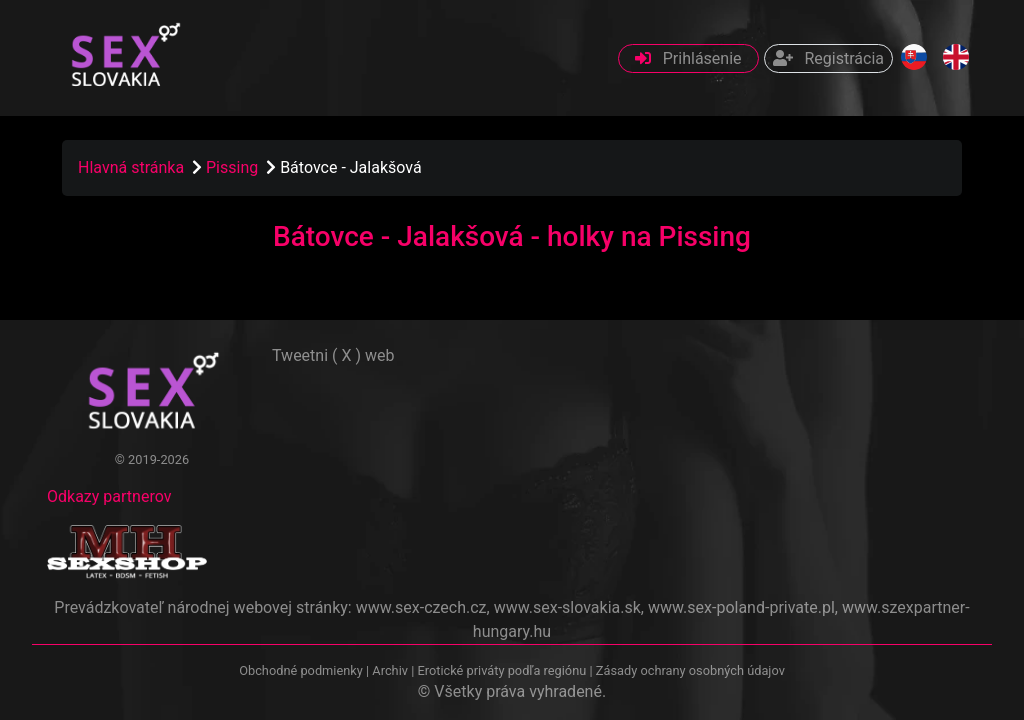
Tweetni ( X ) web (333, 355)
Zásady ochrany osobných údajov (690, 670)
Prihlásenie (688, 58)
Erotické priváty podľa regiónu (501, 670)
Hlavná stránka (131, 167)
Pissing (234, 167)
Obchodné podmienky (302, 670)
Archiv (390, 670)
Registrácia (828, 58)
